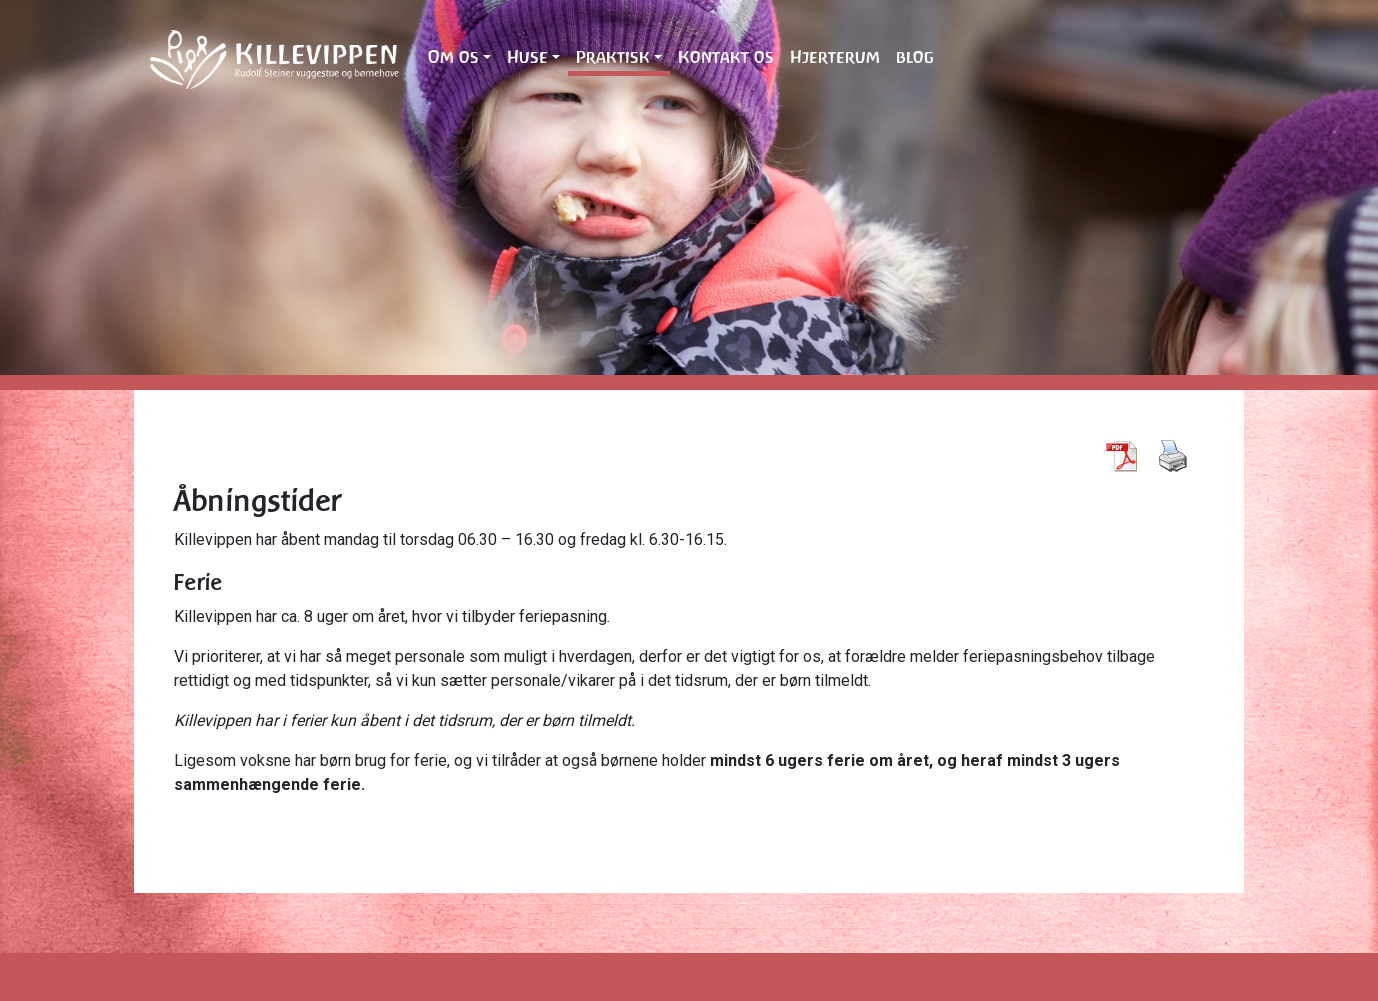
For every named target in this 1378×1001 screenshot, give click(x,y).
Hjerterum (835, 57)
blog (915, 57)
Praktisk (613, 57)
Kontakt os (726, 57)
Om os (453, 57)
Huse (527, 57)
